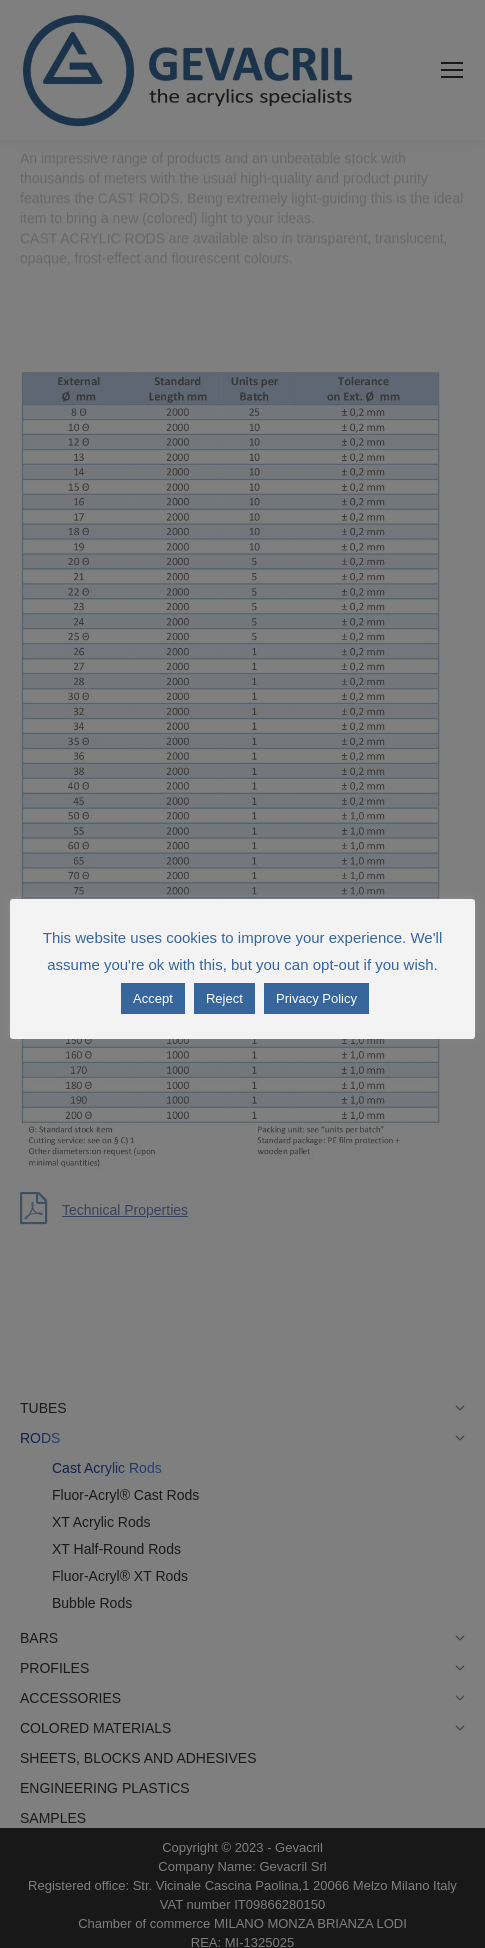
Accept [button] (153, 998)
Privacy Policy (316, 998)
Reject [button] (224, 998)
